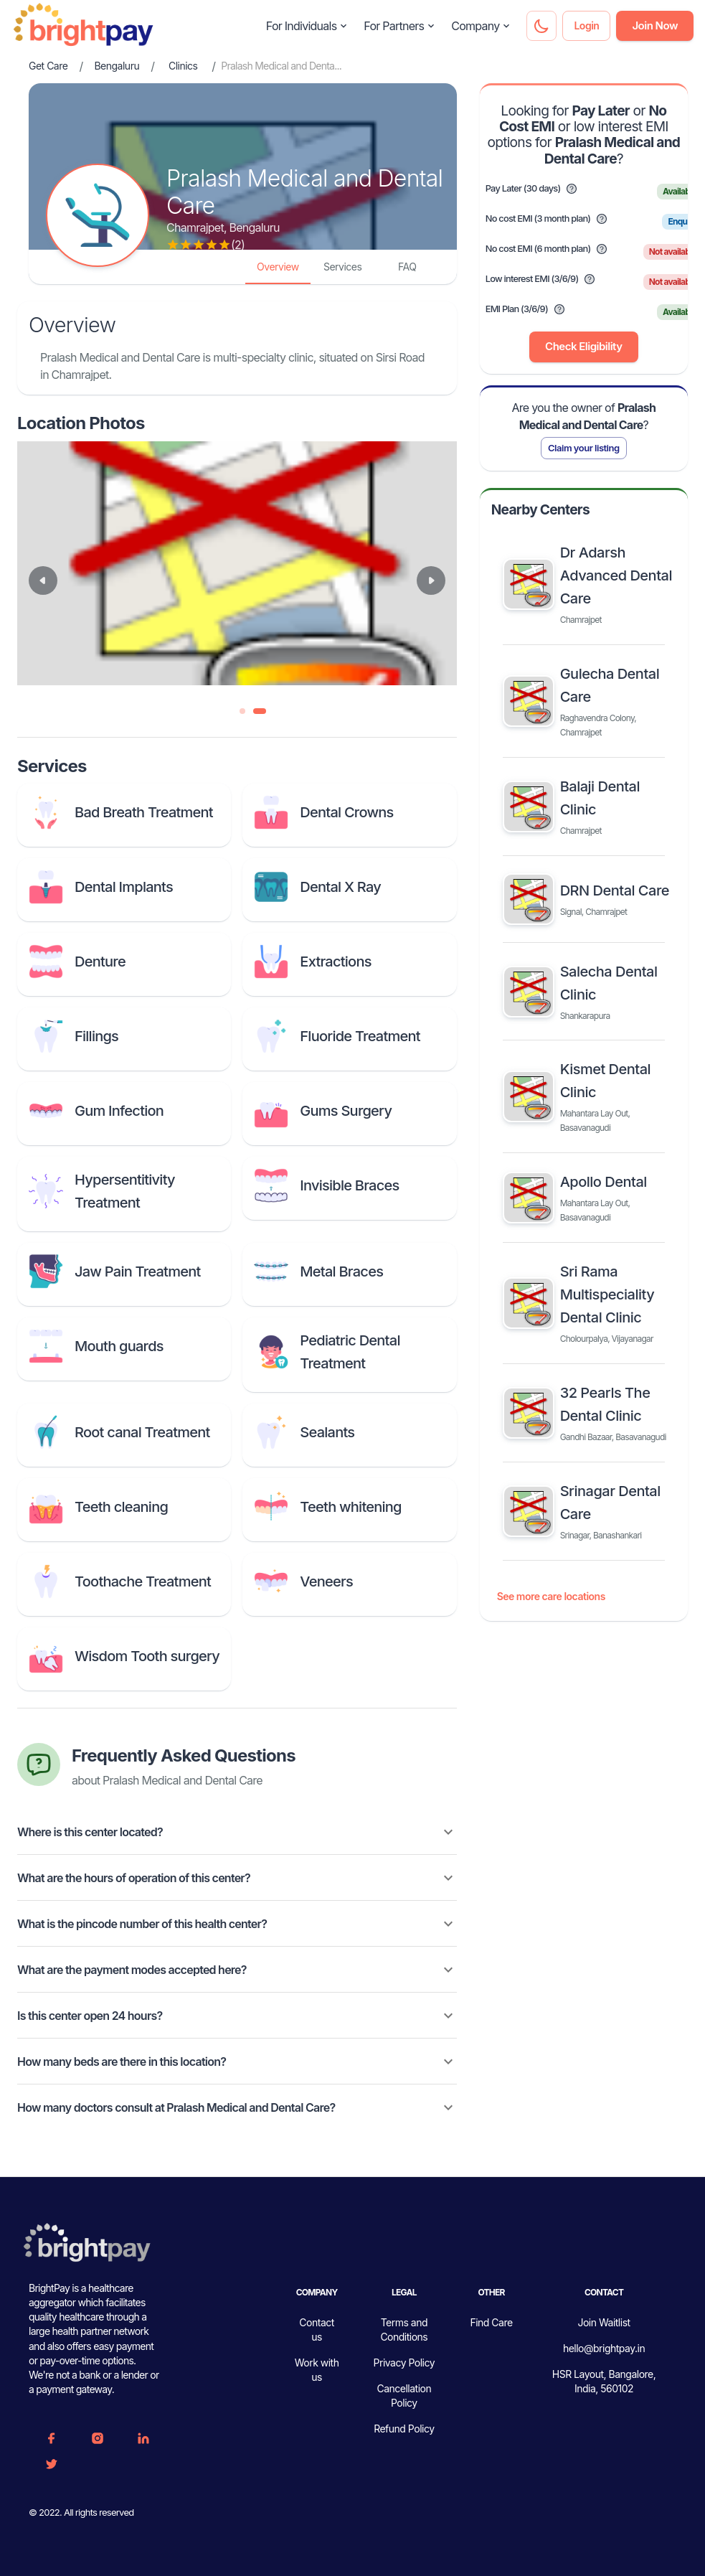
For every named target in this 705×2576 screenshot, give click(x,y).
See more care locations (551, 1597)
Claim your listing (583, 448)
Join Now (655, 26)
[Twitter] (52, 2464)
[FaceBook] (52, 2438)
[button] (237, 1832)
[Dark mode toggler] (541, 26)
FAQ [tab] (407, 266)
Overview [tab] (278, 266)
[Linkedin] (143, 2438)
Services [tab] (342, 266)
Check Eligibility (583, 347)
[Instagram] (97, 2438)
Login (586, 26)
